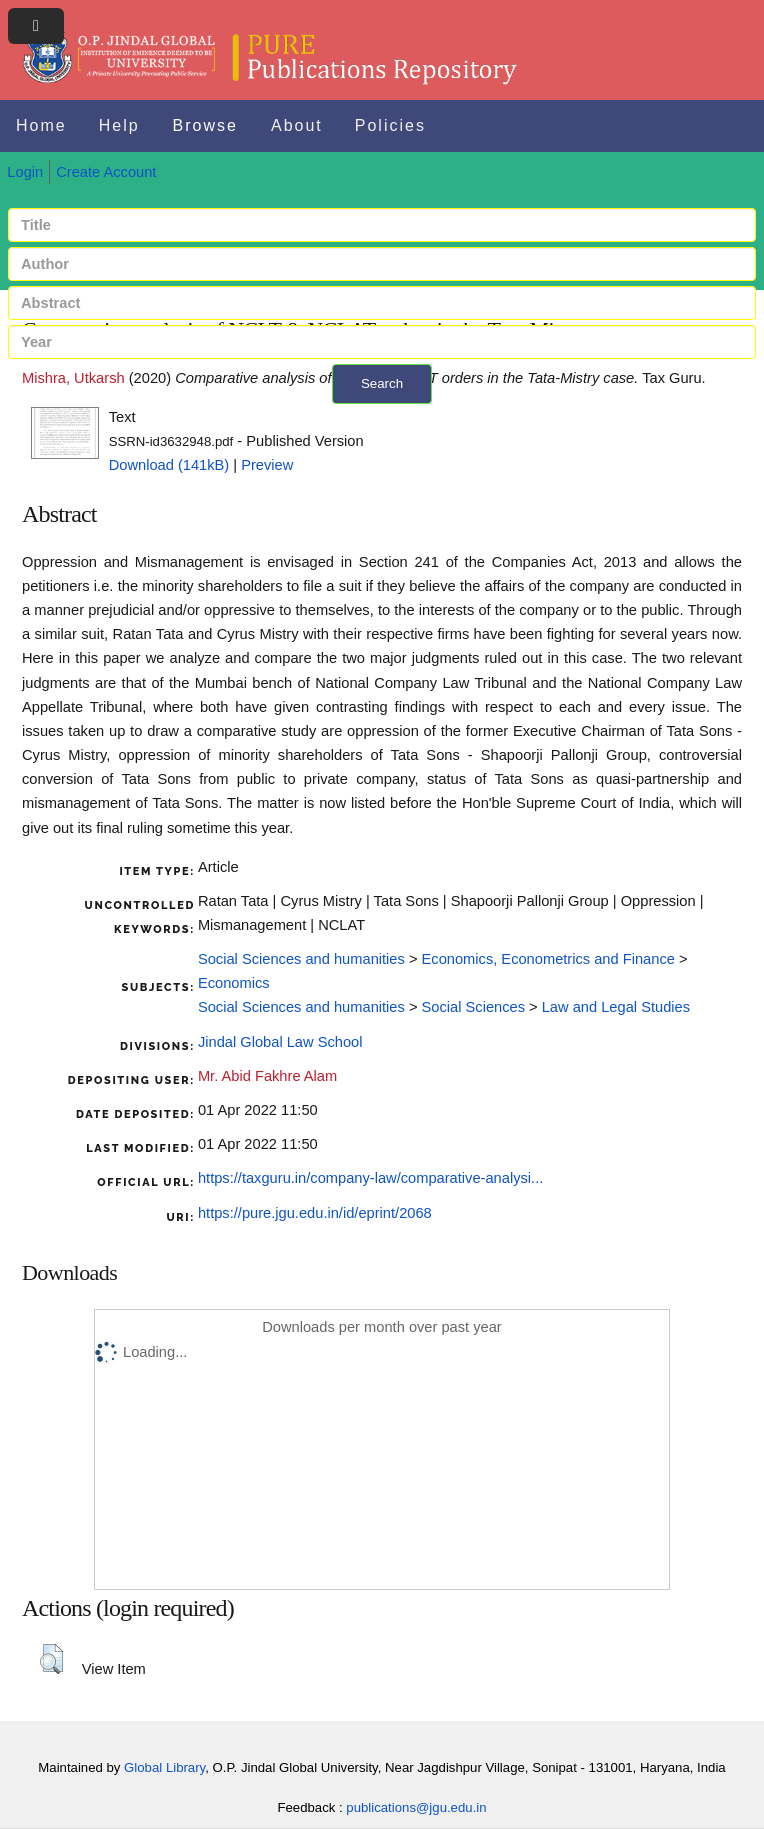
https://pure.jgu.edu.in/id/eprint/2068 (315, 1213)
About (297, 125)
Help (119, 125)
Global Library (164, 1767)
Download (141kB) (169, 465)
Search (382, 383)
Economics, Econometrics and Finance (548, 959)
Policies (390, 125)
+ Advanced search (382, 415)
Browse (205, 125)
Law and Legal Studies (616, 1007)
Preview (267, 465)
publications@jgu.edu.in (416, 1807)
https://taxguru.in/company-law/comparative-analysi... (370, 1178)
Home (41, 125)
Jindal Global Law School (280, 1042)
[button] (51, 1659)
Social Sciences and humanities (301, 959)
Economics (234, 983)
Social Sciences (473, 1007)
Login (25, 172)
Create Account (106, 172)
